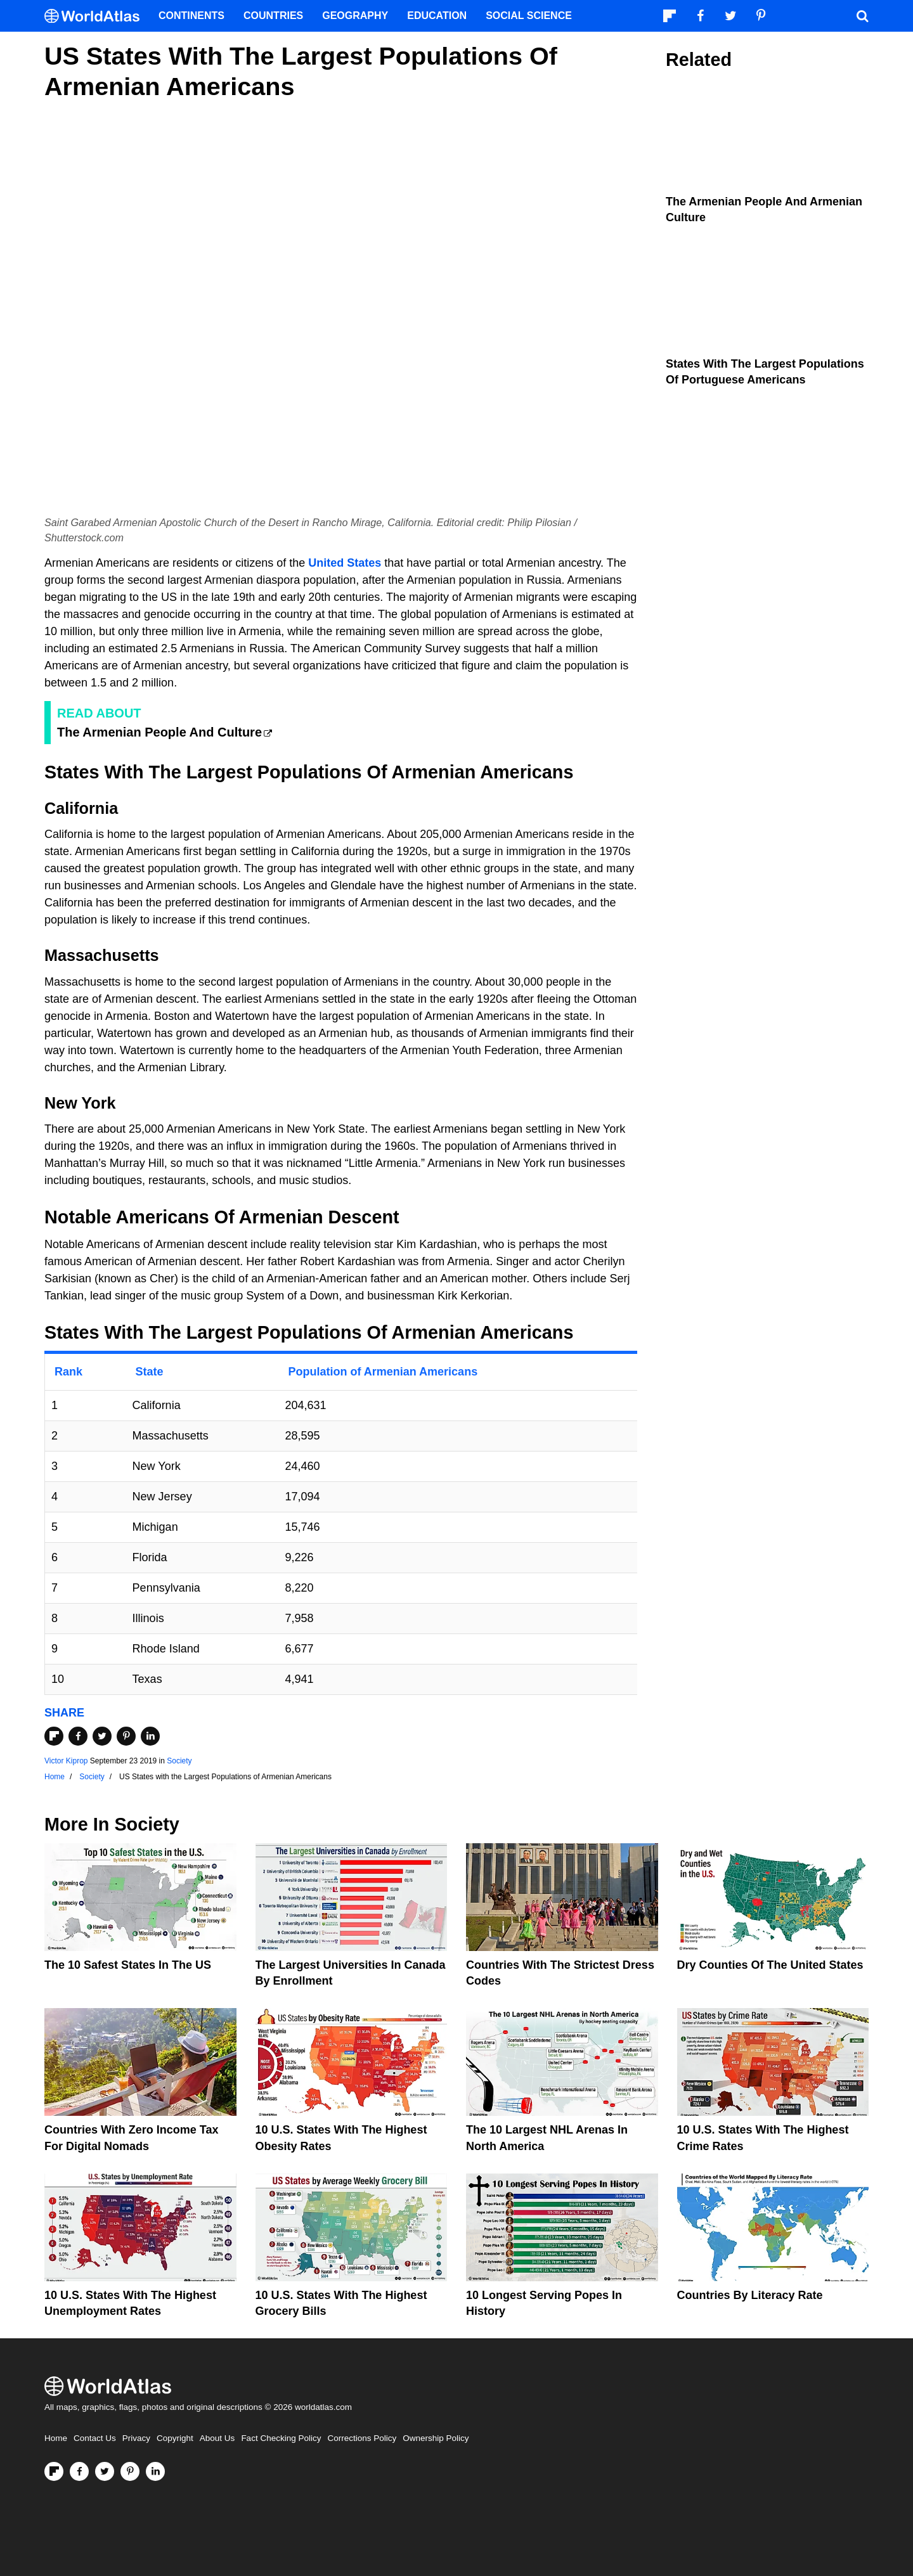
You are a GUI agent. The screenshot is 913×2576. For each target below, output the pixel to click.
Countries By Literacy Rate (750, 2295)
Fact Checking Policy (281, 2438)
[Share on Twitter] (102, 1736)
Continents (191, 15)
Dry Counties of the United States (770, 1965)
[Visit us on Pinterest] (129, 2471)
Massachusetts (101, 955)
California (81, 808)
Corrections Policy (361, 2438)
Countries (273, 15)
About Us (217, 2438)
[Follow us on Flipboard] (53, 2471)
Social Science (529, 15)
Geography (355, 15)
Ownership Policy (436, 2438)
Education (437, 15)
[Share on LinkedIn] (150, 1736)
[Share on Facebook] (77, 1736)
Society (179, 1760)
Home (55, 2438)
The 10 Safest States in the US (127, 1965)
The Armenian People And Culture (159, 732)
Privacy (136, 2438)
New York (79, 1103)
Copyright (175, 2438)
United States (344, 563)
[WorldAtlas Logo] (96, 16)
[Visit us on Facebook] (79, 2471)
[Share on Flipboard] (53, 1736)
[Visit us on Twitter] (104, 2471)
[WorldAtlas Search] (862, 16)
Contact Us (95, 2438)
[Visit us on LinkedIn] (155, 2471)
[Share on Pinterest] (126, 1736)
